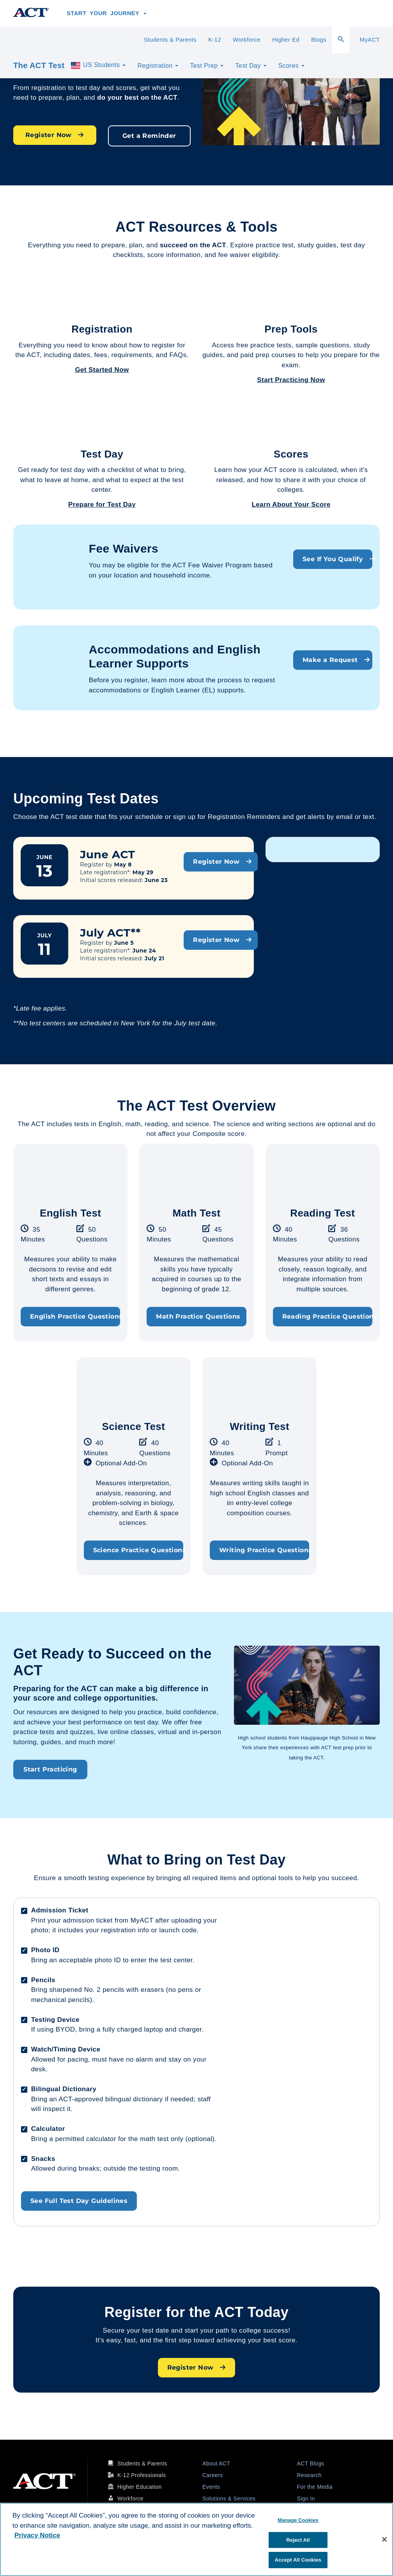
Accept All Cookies (298, 2560)
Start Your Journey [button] (107, 13)
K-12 (214, 40)
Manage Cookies (298, 2520)
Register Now (54, 135)
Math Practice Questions (198, 1316)
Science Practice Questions (138, 1550)
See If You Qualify (337, 559)
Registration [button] (157, 65)
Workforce (246, 40)
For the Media (315, 2487)
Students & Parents (170, 40)
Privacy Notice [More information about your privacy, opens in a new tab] (37, 2535)
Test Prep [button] (206, 65)
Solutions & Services (228, 2498)
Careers (212, 2475)
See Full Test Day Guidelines (78, 2200)
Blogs (318, 40)
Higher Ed (285, 40)
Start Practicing (50, 1769)
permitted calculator (85, 2139)
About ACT (216, 2463)
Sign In (306, 2498)
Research (309, 2475)
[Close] (384, 2539)
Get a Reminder (149, 135)
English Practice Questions (75, 1316)
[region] (196, 2539)
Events (211, 2487)
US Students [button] (98, 65)
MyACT (369, 40)
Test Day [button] (250, 65)
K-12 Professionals (141, 2475)
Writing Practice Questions (264, 1550)
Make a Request (336, 660)
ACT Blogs (310, 2463)
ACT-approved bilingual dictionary (110, 2099)
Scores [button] (291, 65)
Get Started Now (102, 369)
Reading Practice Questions (327, 1316)
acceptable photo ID (90, 1960)
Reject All (298, 2540)
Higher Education (139, 2487)
